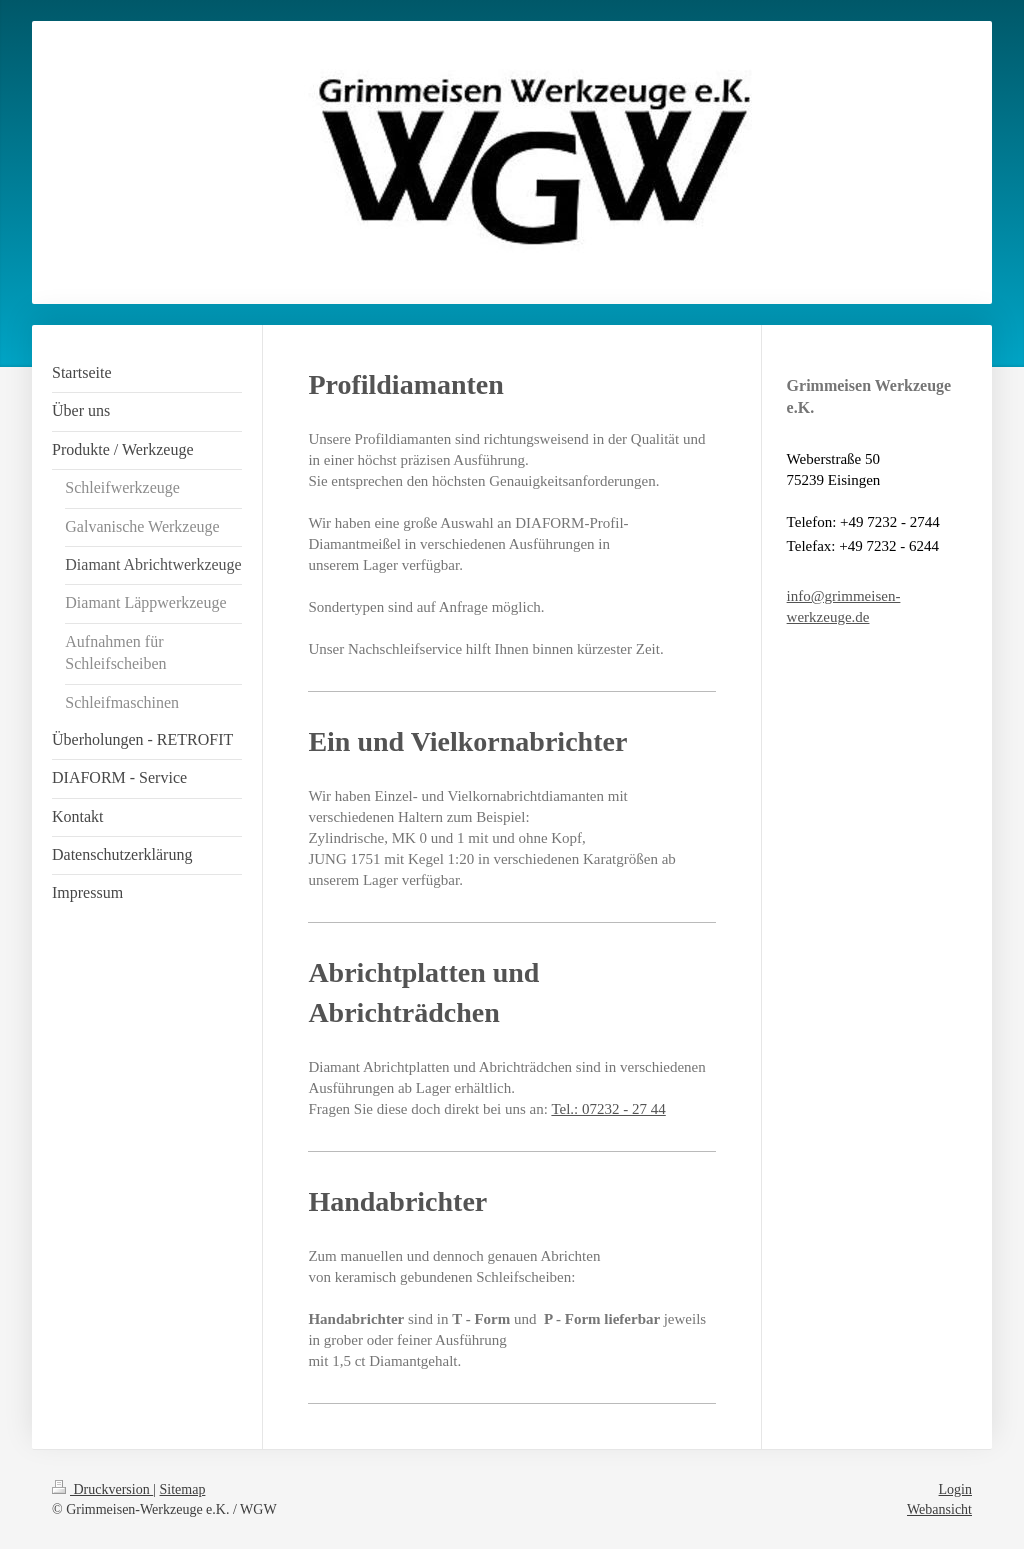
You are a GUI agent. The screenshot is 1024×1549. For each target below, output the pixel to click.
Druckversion (102, 1489)
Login (955, 1489)
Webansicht (939, 1509)
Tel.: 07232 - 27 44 (608, 1109)
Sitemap (183, 1489)
